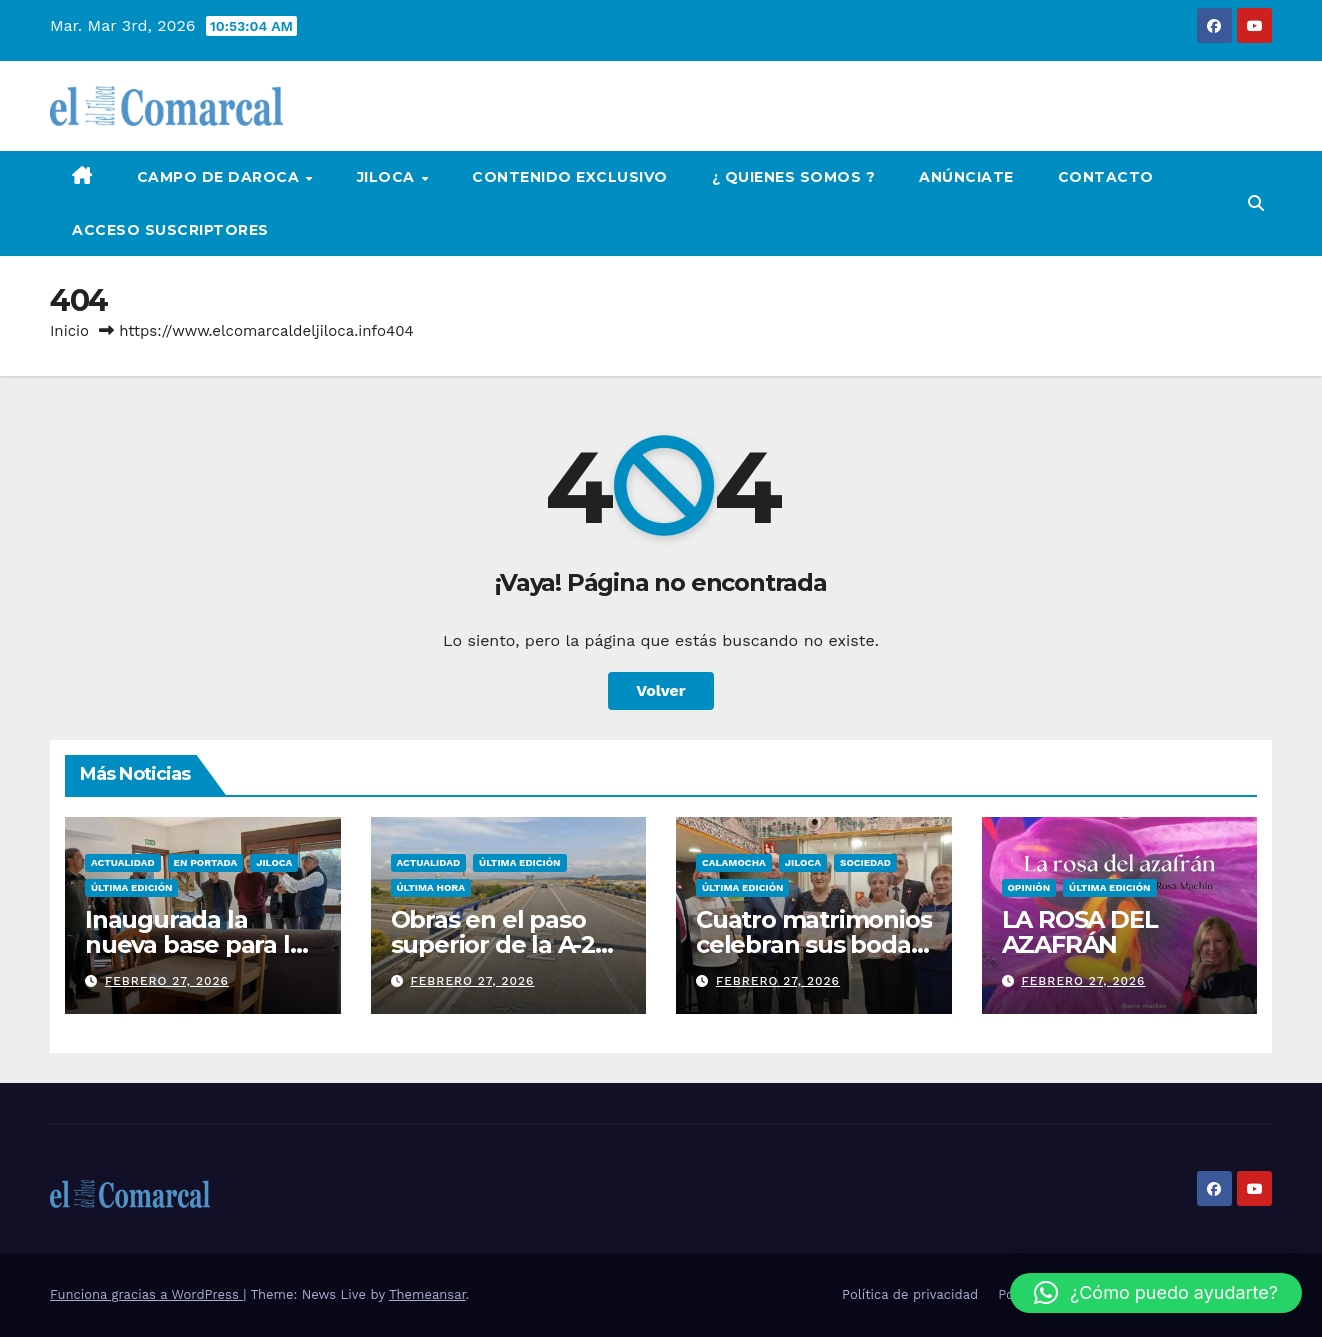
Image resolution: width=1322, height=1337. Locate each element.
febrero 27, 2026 (167, 981)
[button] (1256, 203)
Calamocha (734, 862)
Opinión (1029, 887)
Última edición (131, 887)
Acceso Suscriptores (170, 230)
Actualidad (123, 862)
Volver (661, 690)
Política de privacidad (910, 1294)
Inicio (69, 331)
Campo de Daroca (220, 177)
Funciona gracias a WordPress (146, 1294)
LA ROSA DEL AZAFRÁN (1080, 932)
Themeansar (427, 1294)
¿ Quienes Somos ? (794, 177)
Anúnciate (966, 177)
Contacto (1106, 177)
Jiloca (388, 177)
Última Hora (431, 887)
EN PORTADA (206, 862)
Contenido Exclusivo (570, 177)
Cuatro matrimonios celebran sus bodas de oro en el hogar (813, 944)
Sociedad (865, 862)
